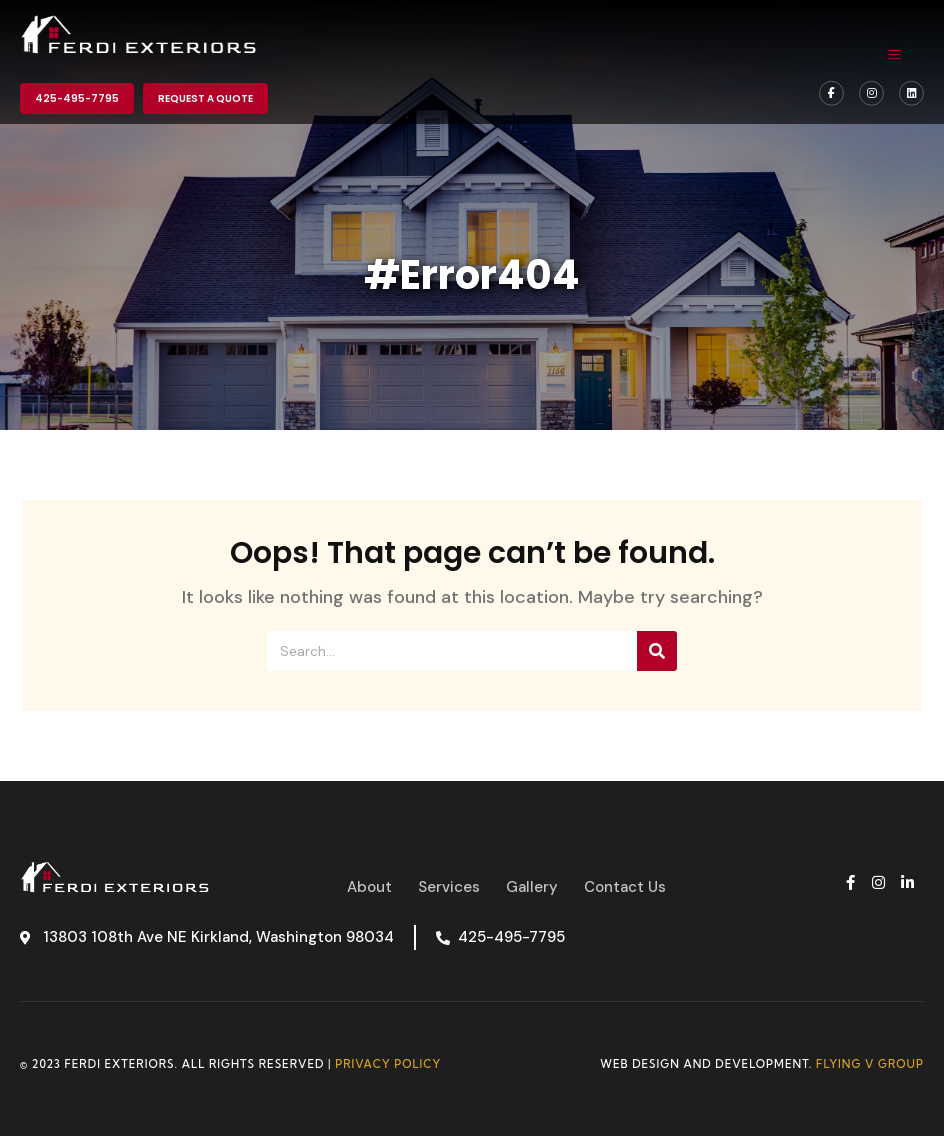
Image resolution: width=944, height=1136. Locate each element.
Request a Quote (205, 98)
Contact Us (625, 887)
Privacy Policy (388, 1064)
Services (449, 887)
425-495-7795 (77, 98)
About (369, 887)
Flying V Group (870, 1064)
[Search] (657, 651)
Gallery (532, 887)
